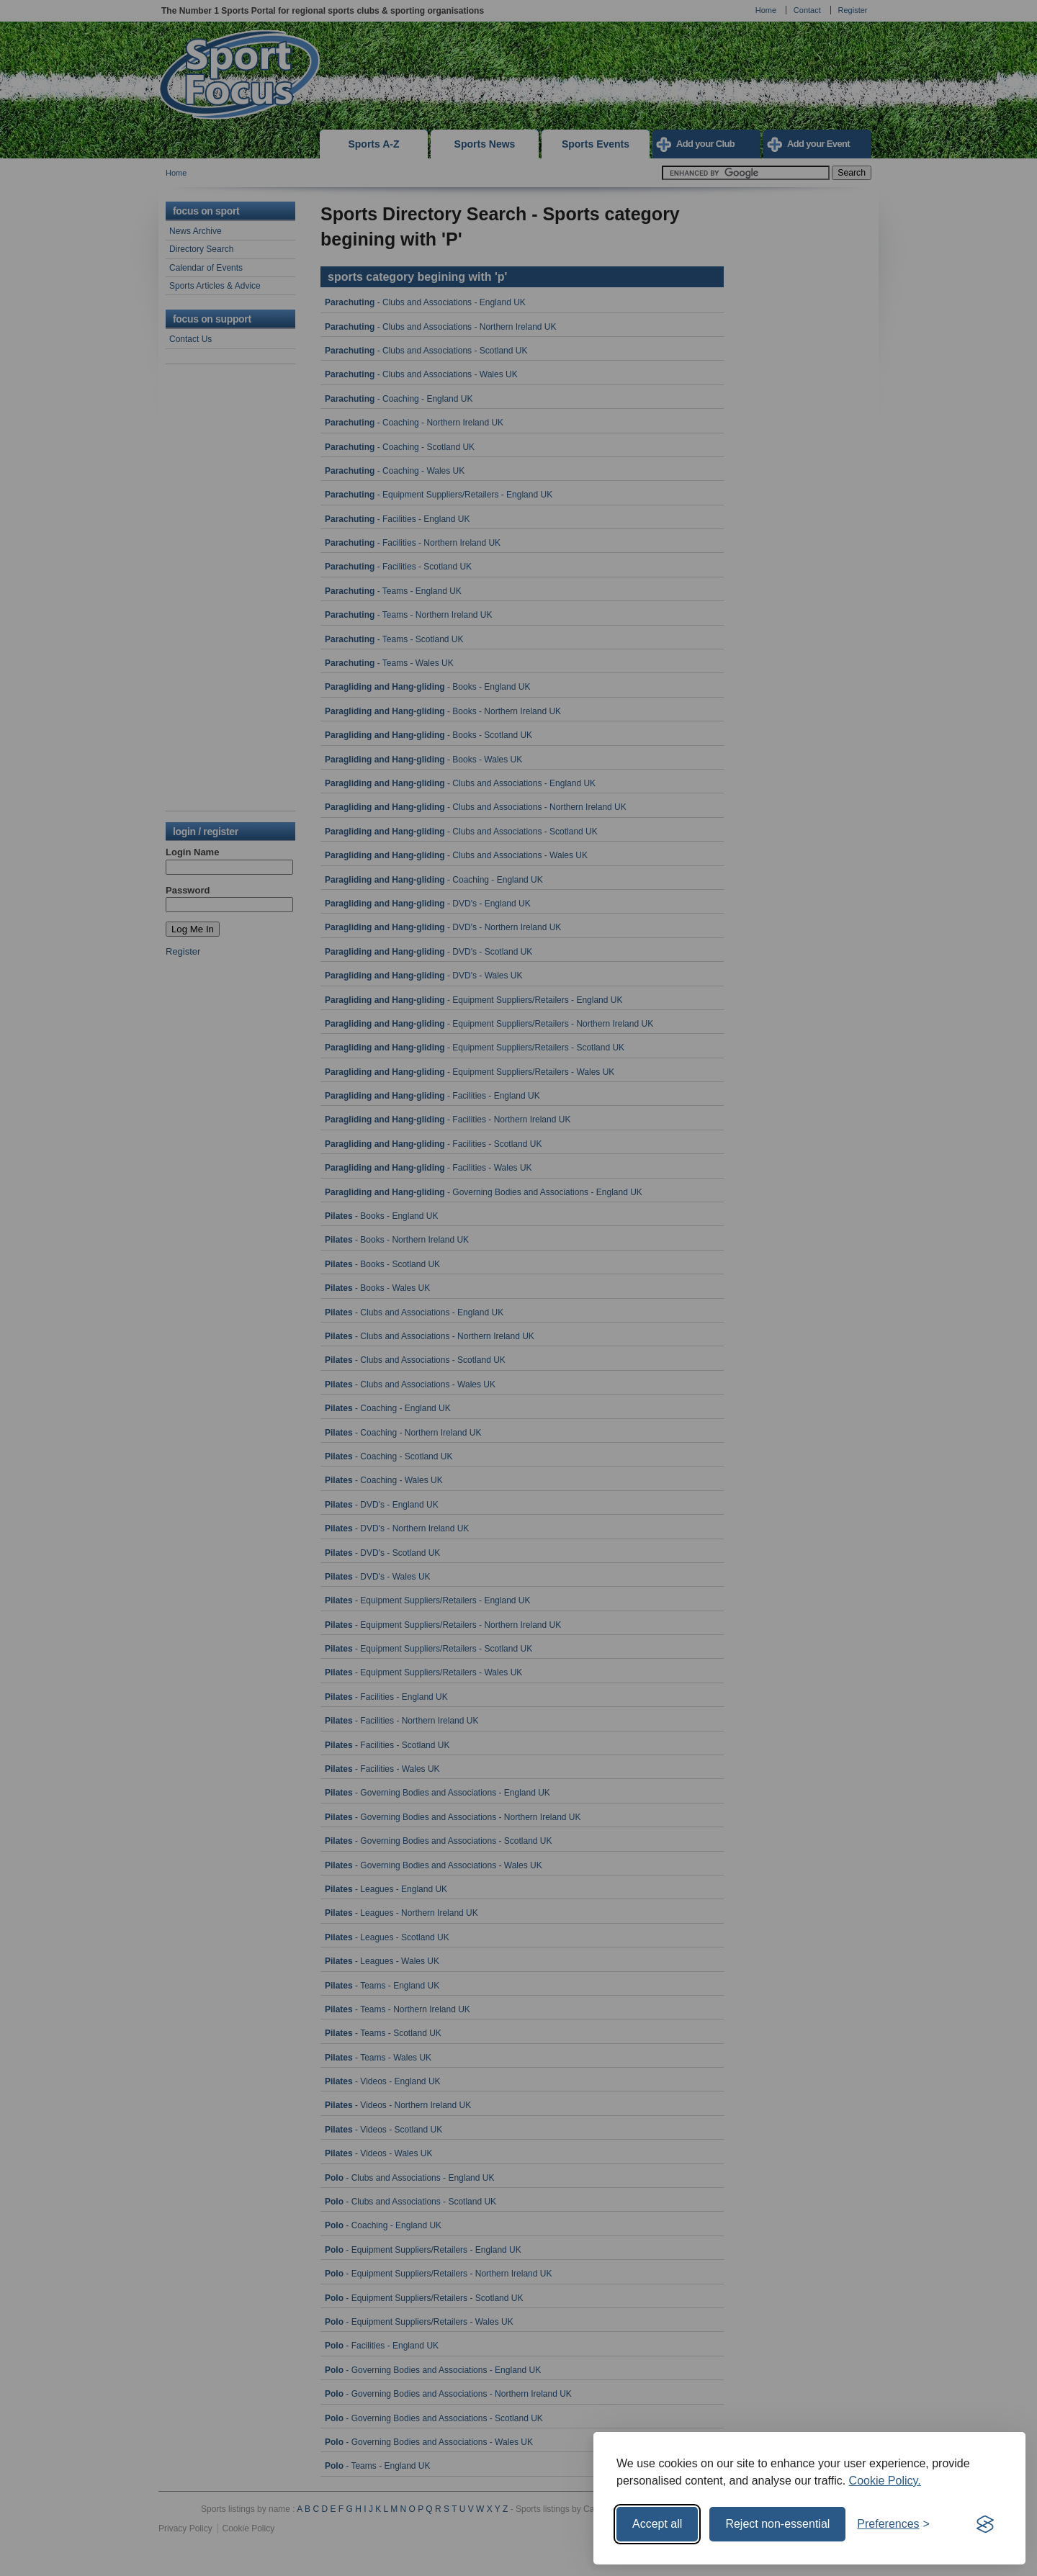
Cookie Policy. (885, 2480)
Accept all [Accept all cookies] (657, 2524)
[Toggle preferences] (893, 2524)
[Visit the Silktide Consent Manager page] (985, 2524)
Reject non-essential (777, 2524)
